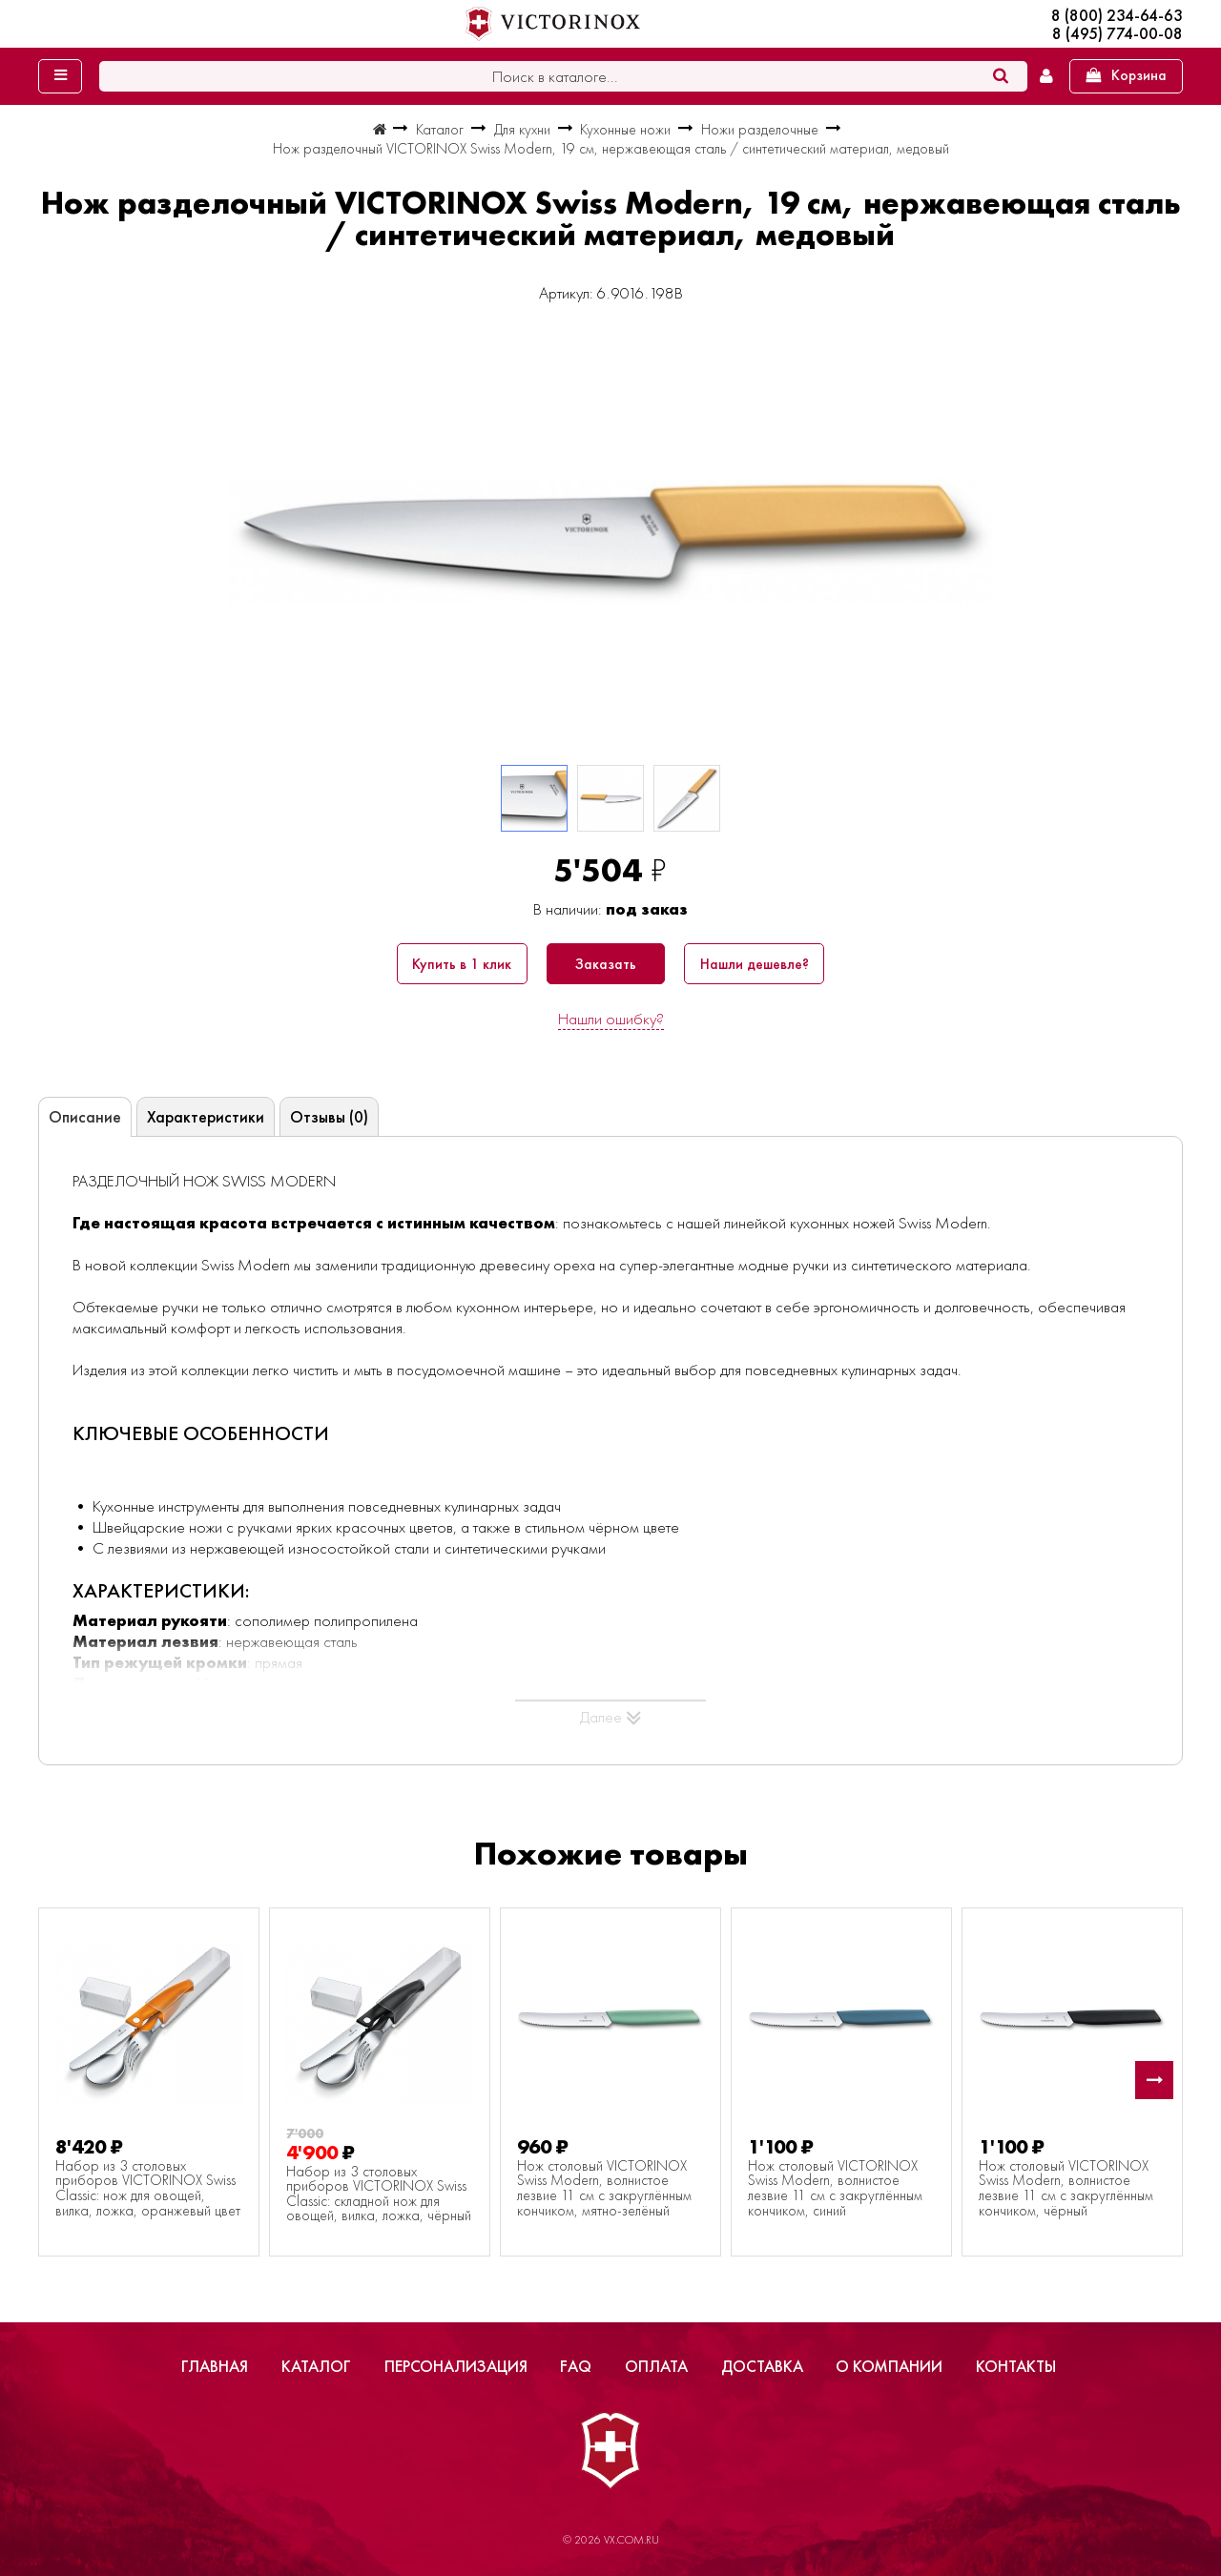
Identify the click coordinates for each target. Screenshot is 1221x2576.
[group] (610, 541)
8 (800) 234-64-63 (1117, 16)
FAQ (575, 2366)
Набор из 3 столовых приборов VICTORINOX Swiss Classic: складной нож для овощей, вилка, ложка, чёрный (378, 2194)
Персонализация (456, 2366)
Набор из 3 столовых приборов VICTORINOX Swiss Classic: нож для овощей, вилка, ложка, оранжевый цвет (147, 2188)
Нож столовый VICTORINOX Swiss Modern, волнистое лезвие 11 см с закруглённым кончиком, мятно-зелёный (604, 2188)
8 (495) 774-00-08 (1117, 34)
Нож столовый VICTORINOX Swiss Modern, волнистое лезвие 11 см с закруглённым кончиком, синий (835, 2188)
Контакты (1016, 2366)
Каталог (316, 2366)
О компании (889, 2366)
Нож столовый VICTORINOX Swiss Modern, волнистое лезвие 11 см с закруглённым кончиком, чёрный (1066, 2188)
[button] (1154, 2080)
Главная (214, 2366)
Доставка (762, 2366)
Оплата (656, 2366)
